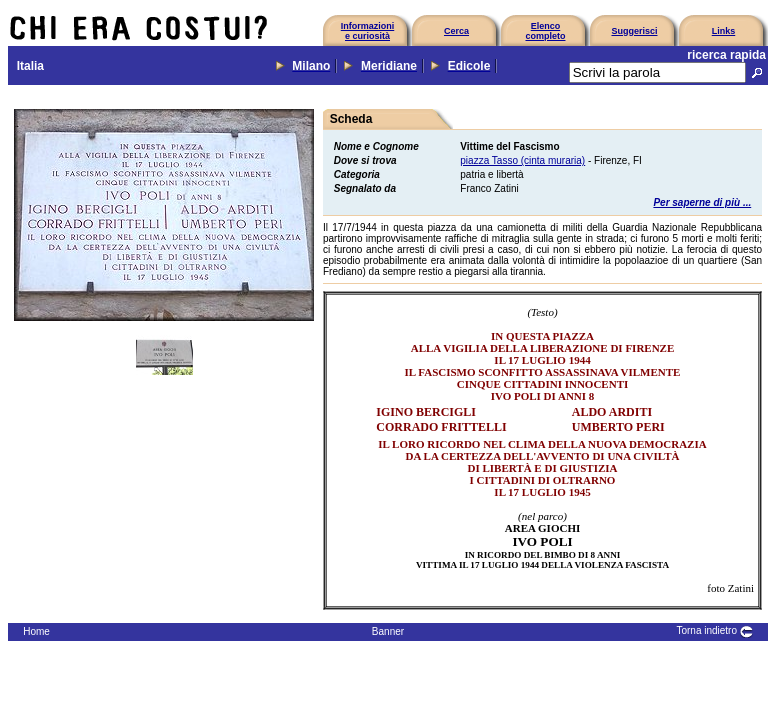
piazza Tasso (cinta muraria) (522, 160)
